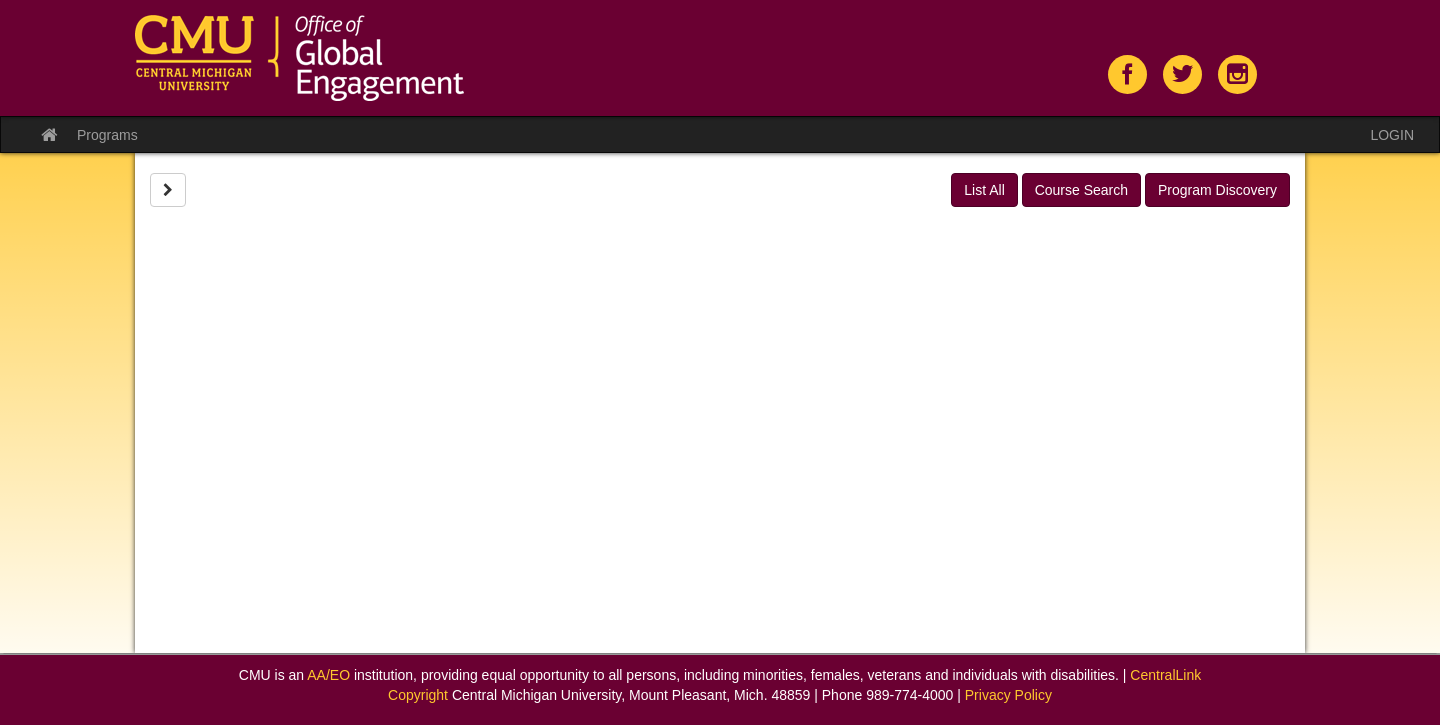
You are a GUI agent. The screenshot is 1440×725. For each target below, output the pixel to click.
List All (984, 190)
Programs (107, 135)
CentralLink (1165, 675)
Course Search (1081, 190)
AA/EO (328, 675)
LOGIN (1392, 135)
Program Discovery (1217, 190)
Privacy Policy (1008, 695)
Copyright (418, 695)
